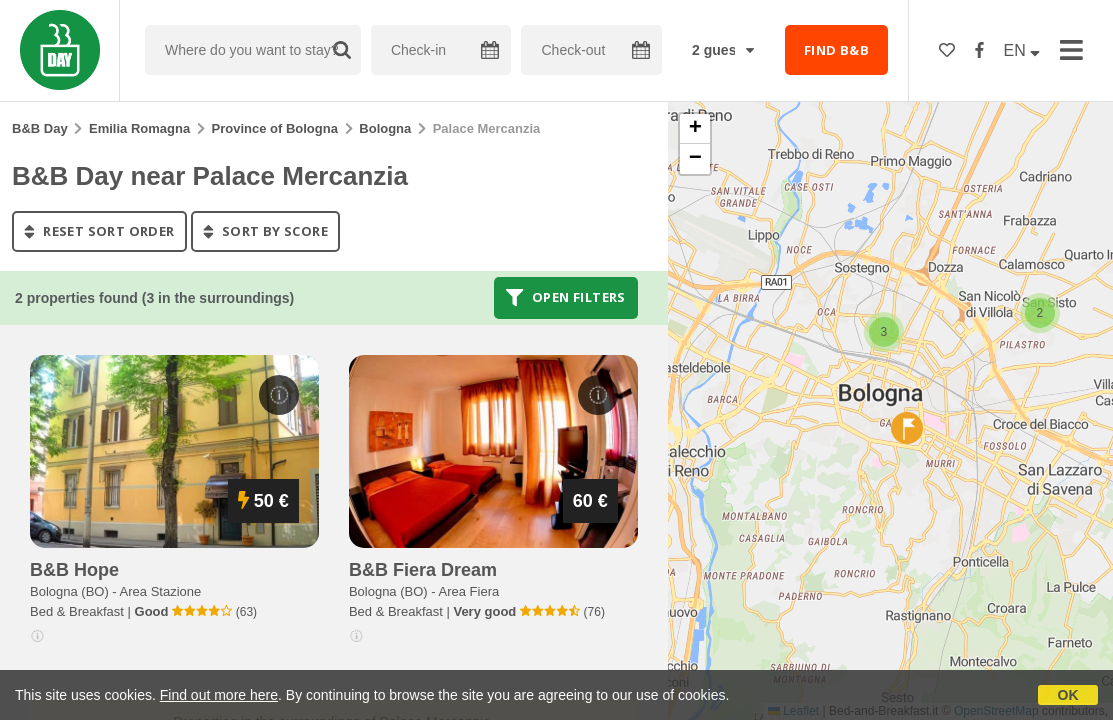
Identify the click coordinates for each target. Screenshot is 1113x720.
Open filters (566, 298)
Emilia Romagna (139, 128)
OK (1068, 695)
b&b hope (74, 570)
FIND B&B (836, 50)
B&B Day (40, 128)
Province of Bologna (275, 128)
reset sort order (99, 231)
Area (161, 591)
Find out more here (219, 695)
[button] (1040, 313)
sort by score (265, 231)
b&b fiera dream (423, 570)
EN (1022, 50)
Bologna (385, 128)
